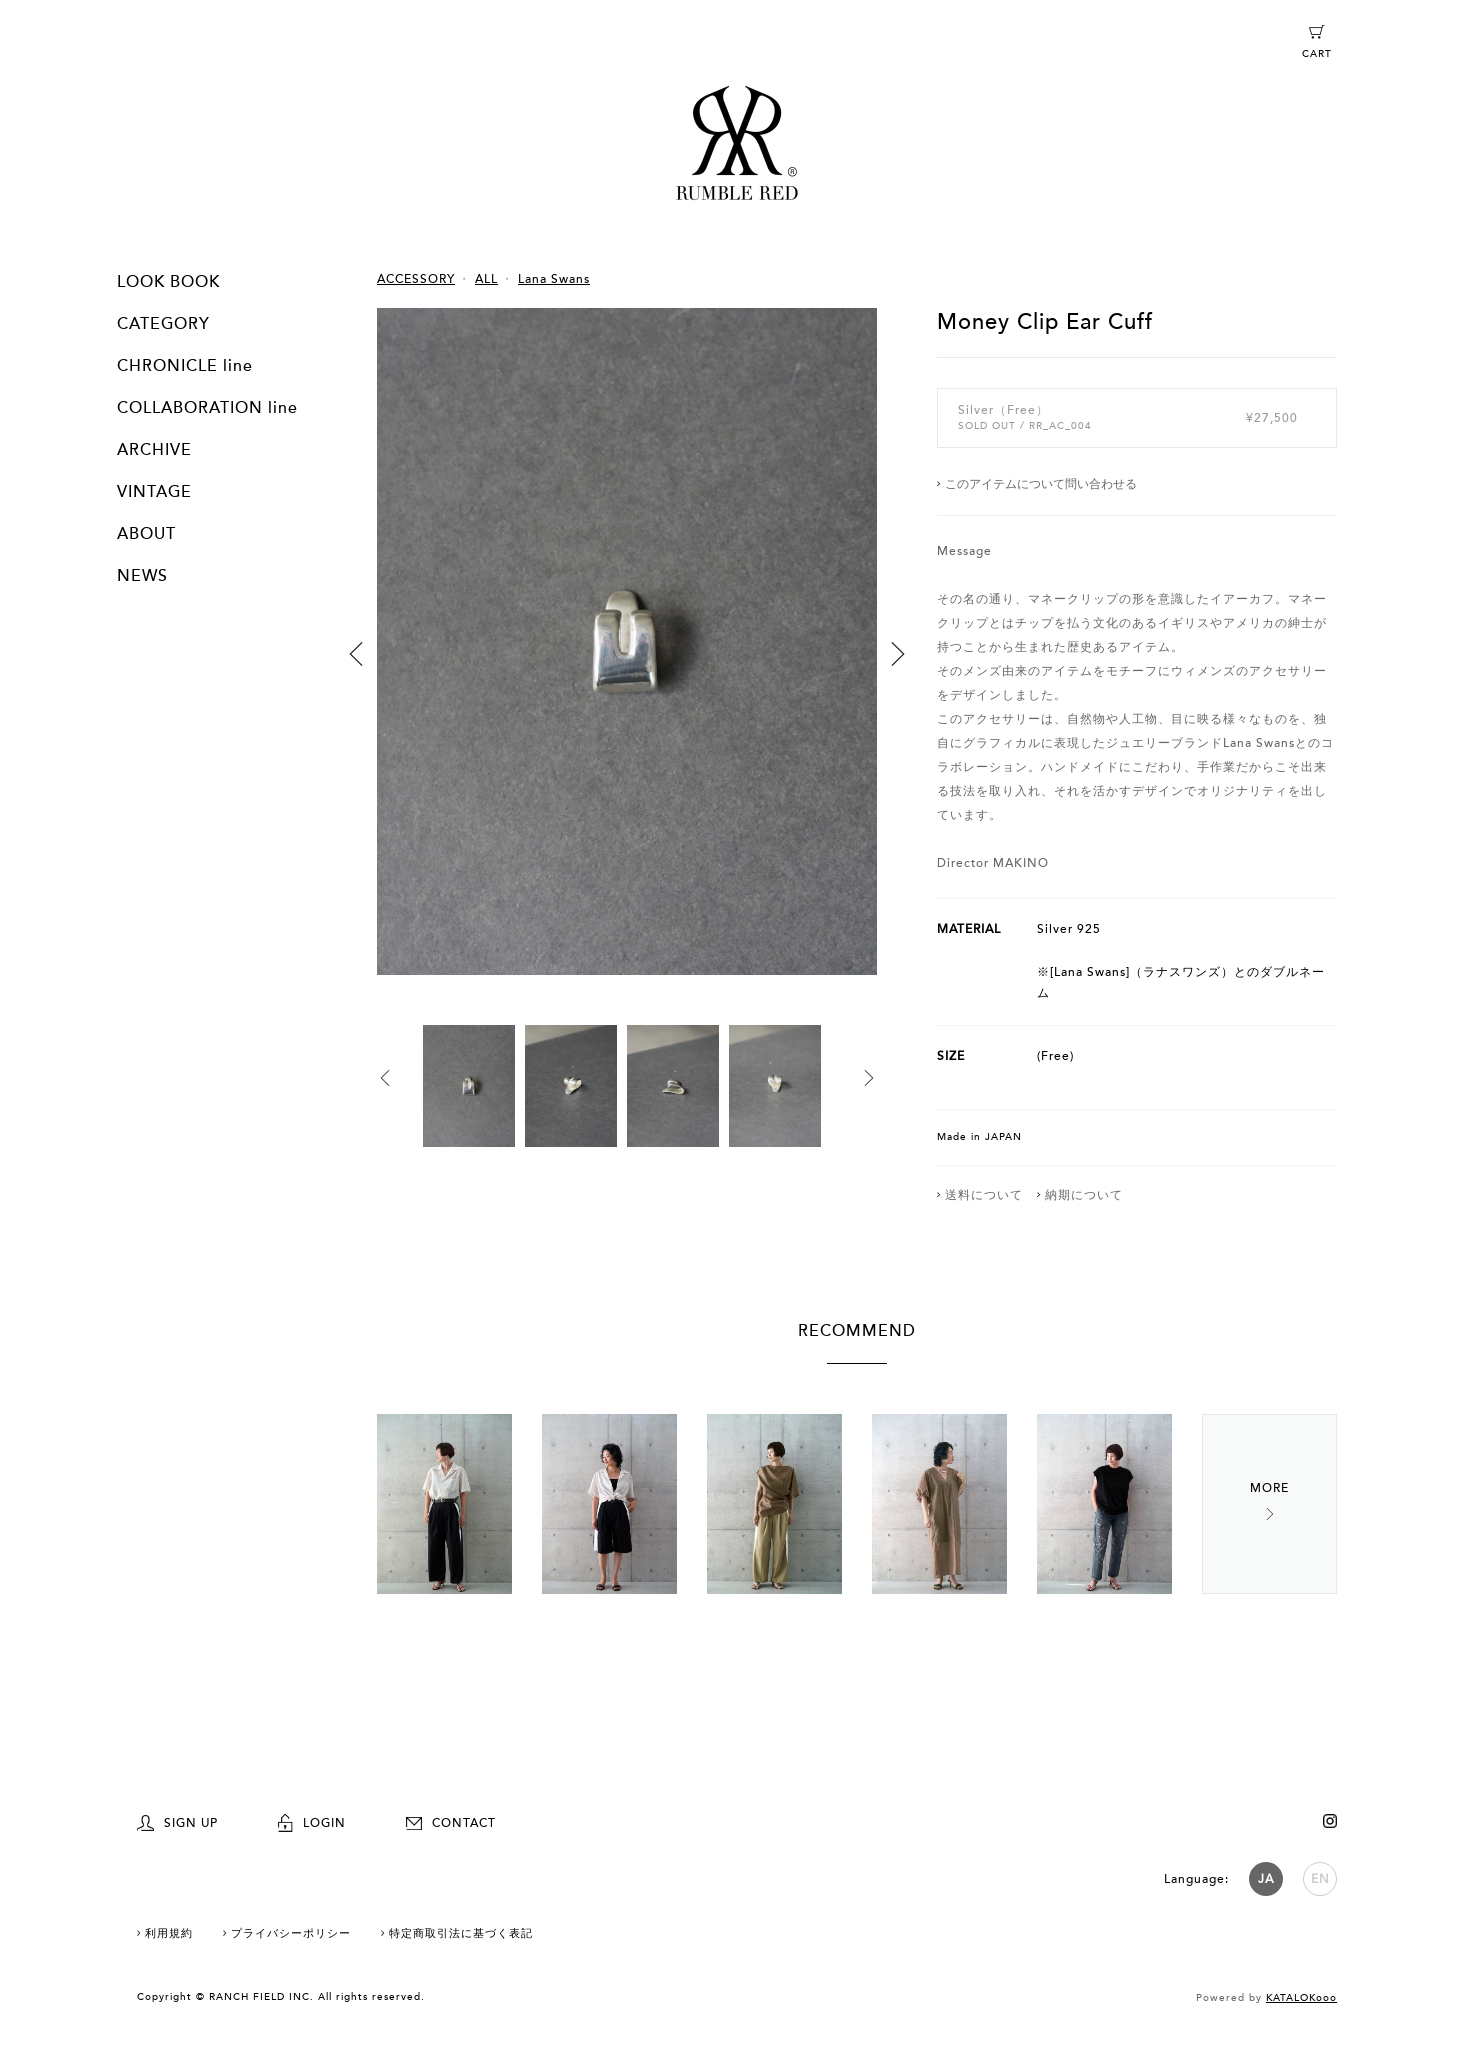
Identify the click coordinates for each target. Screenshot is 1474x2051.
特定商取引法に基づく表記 (461, 1933)
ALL (486, 279)
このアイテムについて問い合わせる (1041, 484)
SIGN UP (177, 1823)
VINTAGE (154, 492)
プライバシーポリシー (291, 1933)
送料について (984, 1195)
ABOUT (146, 534)
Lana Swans (554, 279)
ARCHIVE (154, 450)
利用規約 (169, 1933)
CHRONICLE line (185, 366)
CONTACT (451, 1823)
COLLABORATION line (207, 408)
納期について (1084, 1195)
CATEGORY (163, 324)
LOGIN (312, 1823)
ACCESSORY (416, 279)
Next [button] (898, 654)
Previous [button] (356, 654)
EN (1320, 1879)
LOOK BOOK (168, 282)
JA (1266, 1879)
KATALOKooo (1301, 1998)
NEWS (142, 576)
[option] (627, 666)
